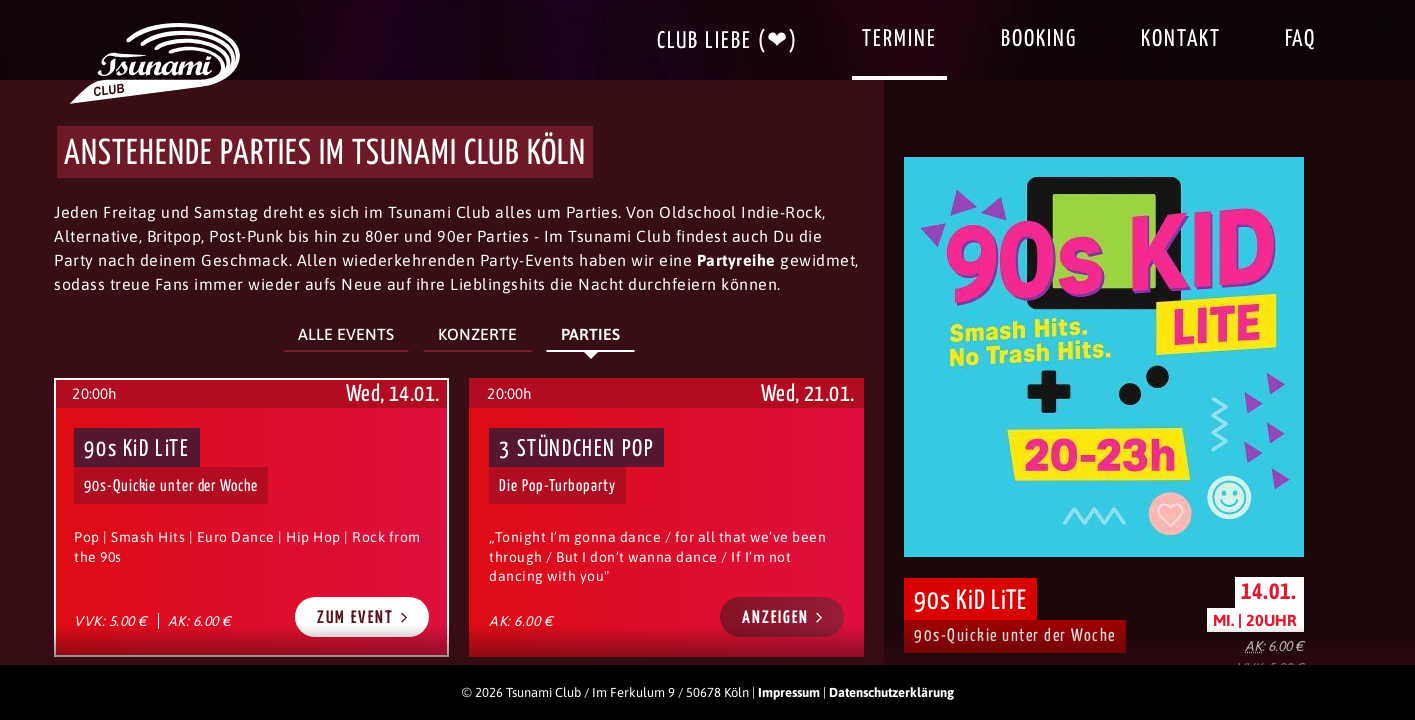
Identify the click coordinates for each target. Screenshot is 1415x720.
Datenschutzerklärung (891, 692)
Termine (899, 39)
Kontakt (1181, 39)
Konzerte (477, 334)
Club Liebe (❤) (727, 41)
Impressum (789, 692)
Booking (1039, 39)
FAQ (1300, 39)
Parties (590, 334)
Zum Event (363, 617)
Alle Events (346, 334)
